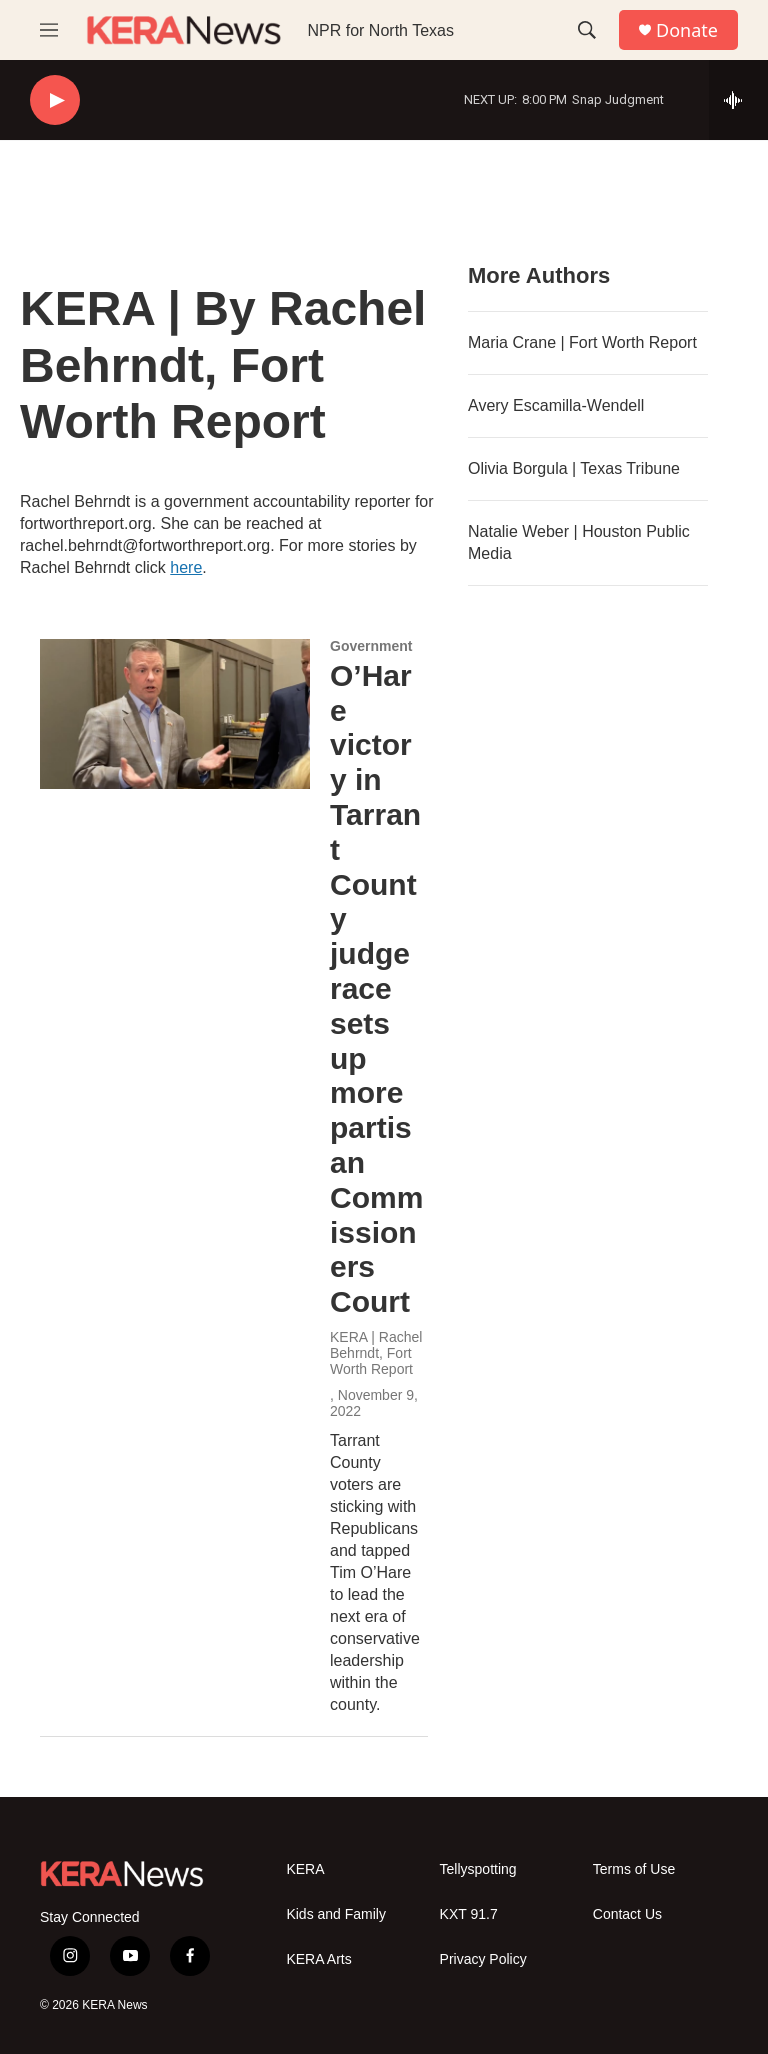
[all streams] (738, 100)
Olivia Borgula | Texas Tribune (574, 468)
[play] (55, 100)
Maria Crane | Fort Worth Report (582, 342)
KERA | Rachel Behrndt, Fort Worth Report (376, 1353)
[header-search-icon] (587, 30)
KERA (305, 1869)
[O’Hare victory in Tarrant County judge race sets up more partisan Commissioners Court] (175, 714)
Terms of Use (634, 1869)
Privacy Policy (483, 1959)
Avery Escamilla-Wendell (556, 405)
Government (371, 646)
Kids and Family (336, 1914)
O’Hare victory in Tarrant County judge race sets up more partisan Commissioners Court (376, 988)
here (186, 567)
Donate (687, 30)
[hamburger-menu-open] (49, 30)
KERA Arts (318, 1959)
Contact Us (627, 1914)
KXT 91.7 (469, 1914)
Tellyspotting (478, 1869)
